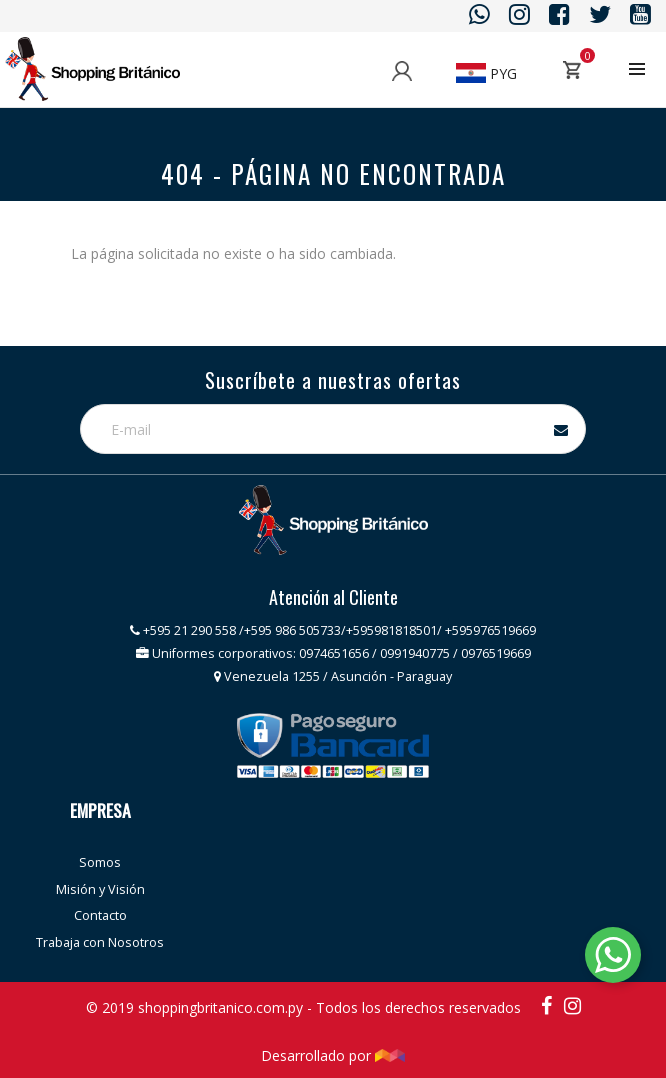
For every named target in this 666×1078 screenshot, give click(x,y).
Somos (100, 862)
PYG (486, 73)
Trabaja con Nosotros (100, 942)
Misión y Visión (100, 889)
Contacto (100, 915)
